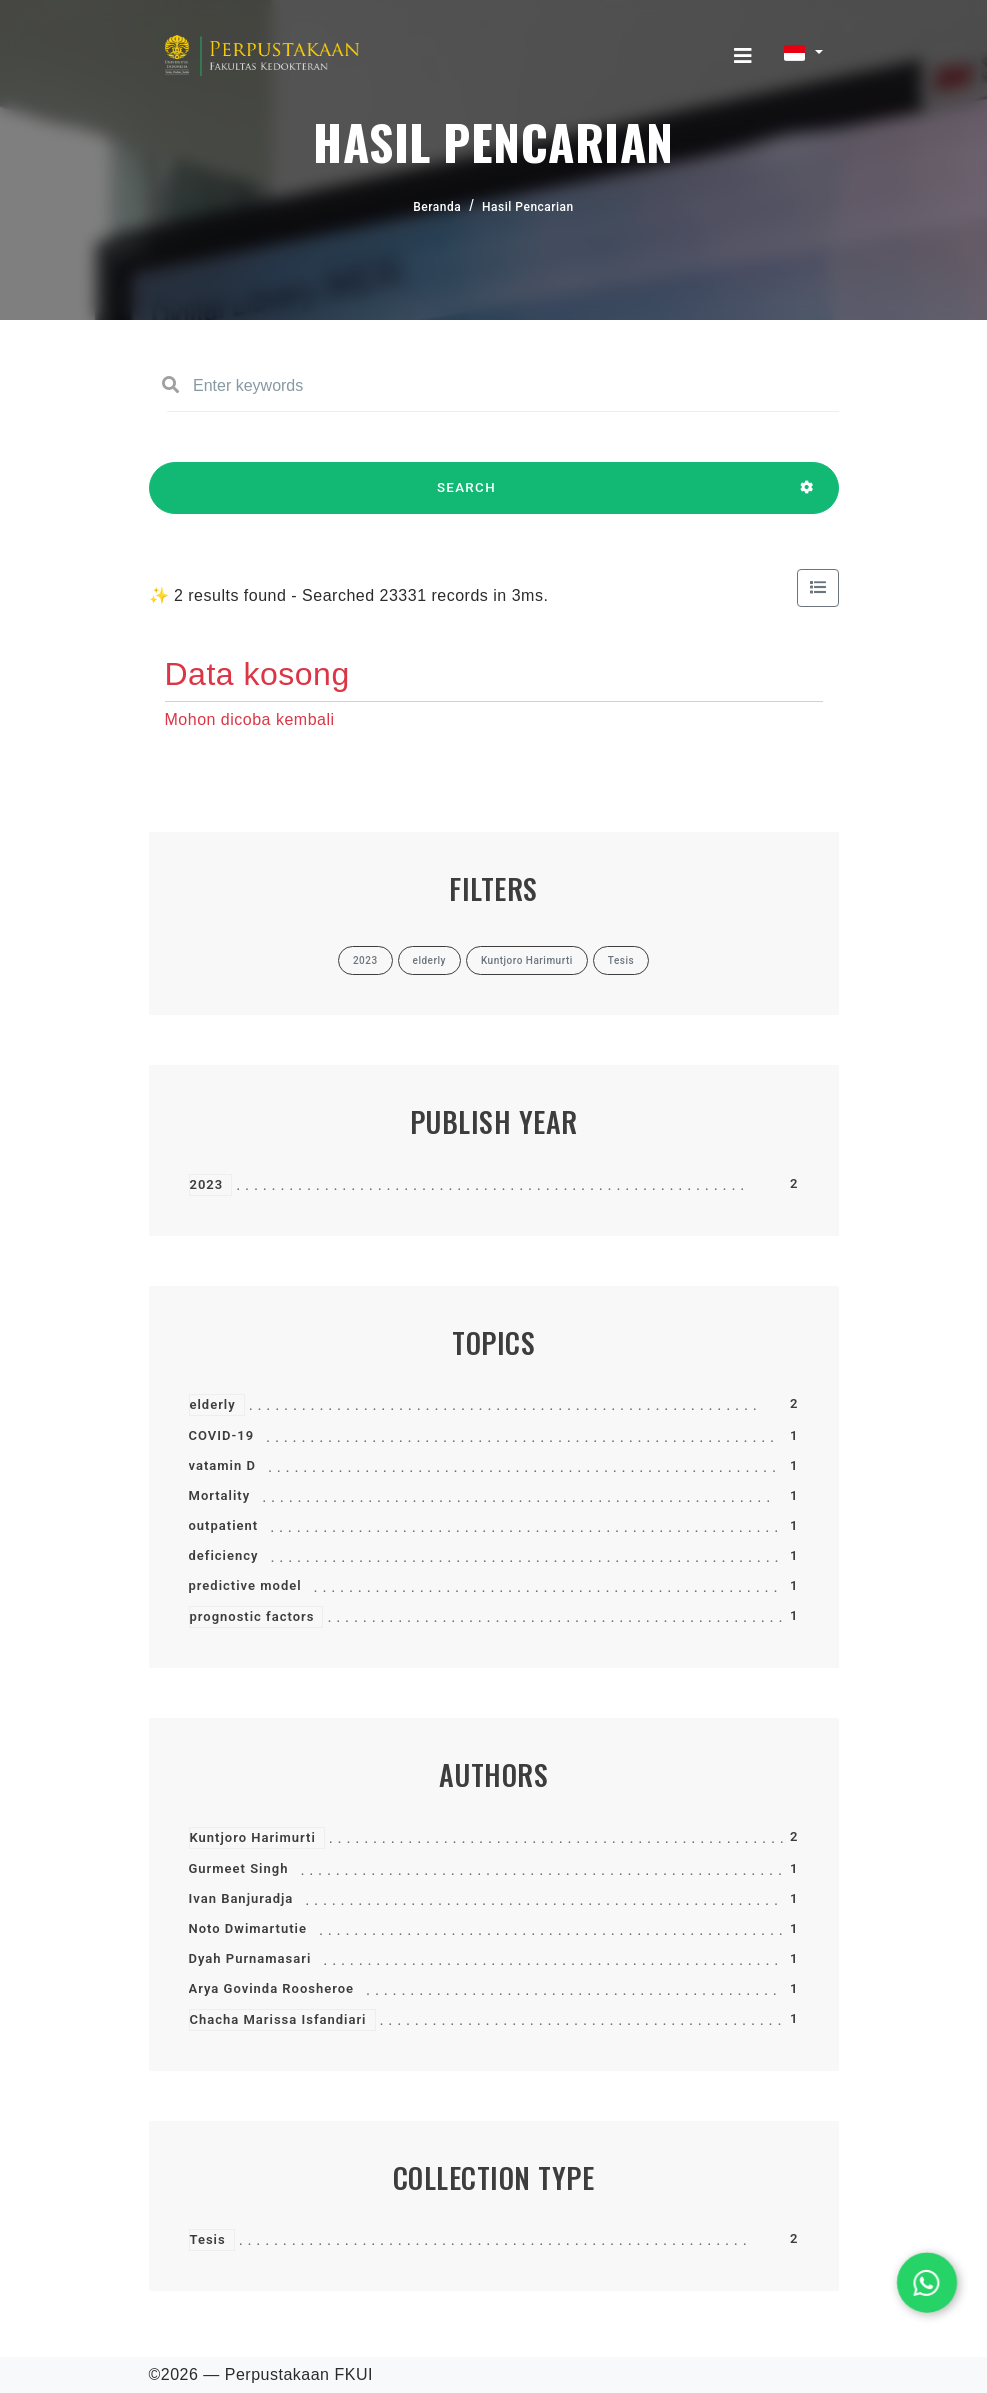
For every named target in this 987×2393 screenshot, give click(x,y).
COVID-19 (222, 1435)
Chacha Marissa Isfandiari (278, 2019)
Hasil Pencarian (528, 207)
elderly (213, 1404)
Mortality (220, 1495)
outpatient (224, 1525)
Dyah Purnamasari (250, 1958)
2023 (207, 1184)
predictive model (245, 1585)
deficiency (224, 1555)
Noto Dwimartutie (248, 1928)
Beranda (437, 207)
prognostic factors (252, 1616)
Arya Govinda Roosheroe (272, 1988)
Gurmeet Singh (239, 1868)
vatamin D (222, 1465)
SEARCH (467, 497)
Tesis (208, 2239)
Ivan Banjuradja (241, 1898)
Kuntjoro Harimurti (253, 1837)
